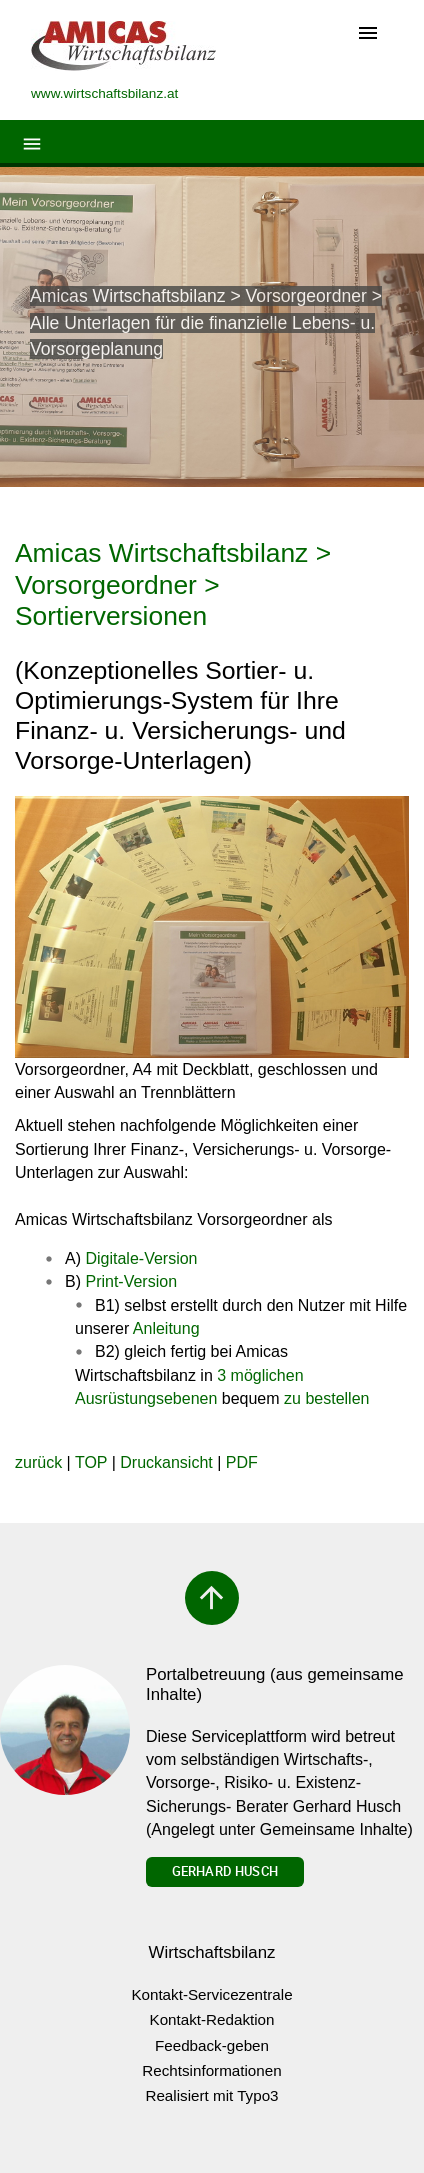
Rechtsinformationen (211, 2070)
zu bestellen (326, 1398)
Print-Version (131, 1281)
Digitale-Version (141, 1258)
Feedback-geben (212, 2045)
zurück (38, 1462)
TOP (91, 1462)
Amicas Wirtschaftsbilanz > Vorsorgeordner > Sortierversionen (173, 584)
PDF (242, 1462)
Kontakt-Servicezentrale (211, 1994)
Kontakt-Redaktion (212, 2019)
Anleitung (166, 1328)
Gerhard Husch (225, 1871)
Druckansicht (166, 1462)
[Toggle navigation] (368, 34)
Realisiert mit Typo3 (211, 2095)
